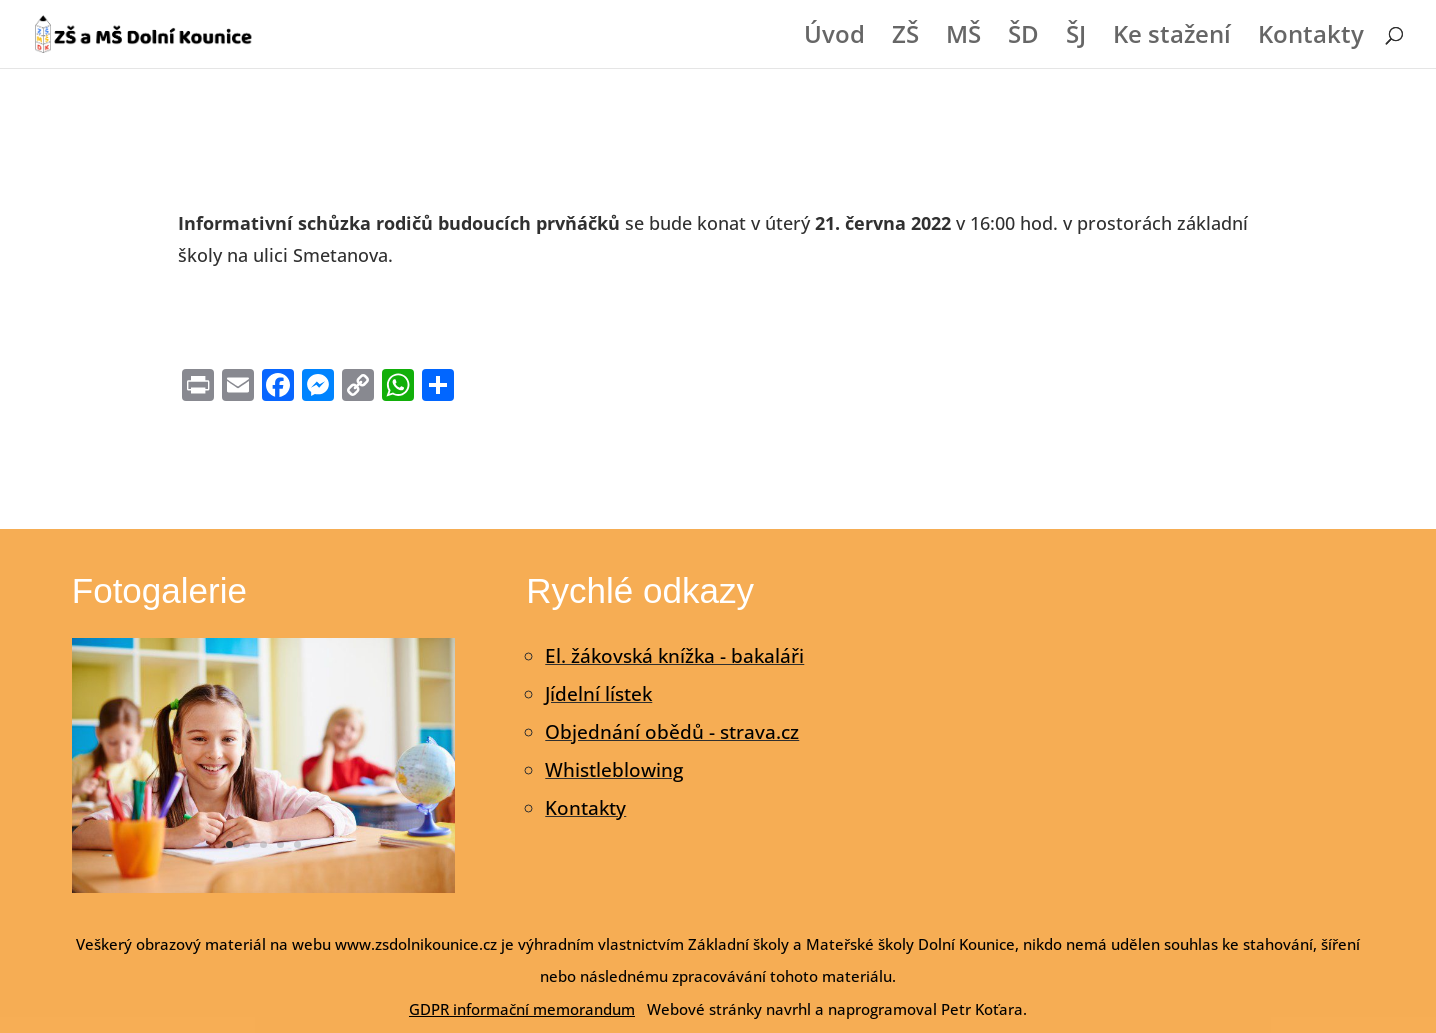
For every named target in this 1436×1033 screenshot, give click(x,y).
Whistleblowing (614, 770)
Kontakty (1311, 38)
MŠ (963, 38)
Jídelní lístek (598, 694)
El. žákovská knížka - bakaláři (674, 656)
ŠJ (1076, 38)
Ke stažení (1172, 38)
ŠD (1023, 38)
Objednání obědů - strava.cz (672, 732)
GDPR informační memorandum (522, 1009)
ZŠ (905, 38)
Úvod (834, 38)
